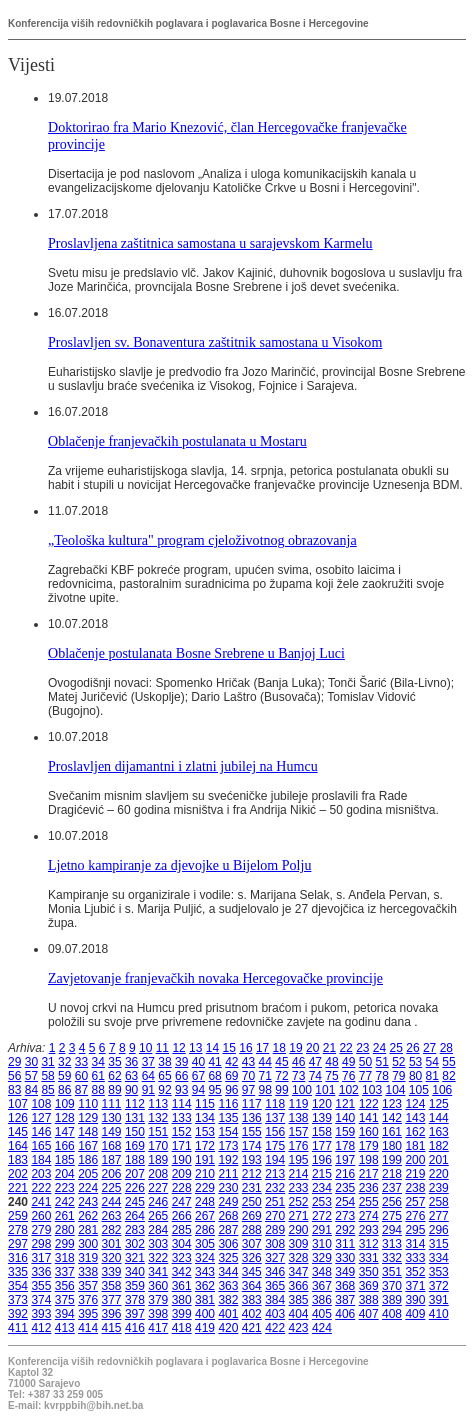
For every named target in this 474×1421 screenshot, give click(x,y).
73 (298, 1076)
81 (432, 1076)
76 (348, 1076)
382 (228, 1300)
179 (369, 1146)
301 (112, 1244)
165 (41, 1146)
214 (299, 1174)
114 (182, 1104)
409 (415, 1314)
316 (18, 1258)
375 (65, 1300)
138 (299, 1118)
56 (14, 1076)
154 (228, 1132)
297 (18, 1244)
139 (322, 1118)
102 (349, 1090)
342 (182, 1272)
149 (112, 1132)
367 (322, 1286)
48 (331, 1062)
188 (135, 1160)
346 (275, 1272)
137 (275, 1118)
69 (231, 1076)
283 (135, 1230)
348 (322, 1272)
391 (439, 1300)
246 (158, 1202)
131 (135, 1118)
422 (275, 1328)
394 (65, 1314)
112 (135, 1104)
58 (47, 1076)
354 (18, 1286)
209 (182, 1174)
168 (112, 1146)
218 (392, 1174)
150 (135, 1132)
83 (14, 1090)
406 (345, 1314)
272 (322, 1216)
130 (112, 1118)
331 (369, 1258)
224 (88, 1188)
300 (88, 1244)
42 (231, 1062)
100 (302, 1090)
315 (439, 1244)
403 (275, 1314)
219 (415, 1174)
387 (345, 1300)
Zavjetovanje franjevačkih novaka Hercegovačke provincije (215, 978)
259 (18, 1216)
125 (439, 1104)
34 (98, 1062)
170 (158, 1146)
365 (275, 1286)
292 (345, 1230)
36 (131, 1062)
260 (41, 1216)
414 (88, 1328)
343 (205, 1272)
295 (415, 1230)
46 (298, 1062)
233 (299, 1188)
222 (41, 1188)
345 (252, 1272)
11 (162, 1048)
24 (379, 1048)
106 (442, 1090)
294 (392, 1230)
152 (182, 1132)
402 (252, 1314)
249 (228, 1202)
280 (65, 1230)
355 (41, 1286)
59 (64, 1076)
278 (18, 1230)
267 (205, 1216)
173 (228, 1146)
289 (275, 1230)
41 (214, 1062)
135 (228, 1118)
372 (439, 1286)
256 (392, 1202)
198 (369, 1160)
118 (275, 1104)
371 (415, 1286)
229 (205, 1188)
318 (65, 1258)
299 (65, 1244)
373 (18, 1300)
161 (392, 1132)
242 (65, 1202)
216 (345, 1174)
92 (164, 1090)
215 (322, 1174)
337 (65, 1272)
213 (275, 1174)
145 (18, 1132)
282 (112, 1230)
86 (64, 1090)
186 (88, 1160)
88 (98, 1090)
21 (329, 1048)
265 (158, 1216)
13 (195, 1048)
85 (47, 1090)
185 (65, 1160)
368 (345, 1286)
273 (345, 1216)
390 (415, 1300)
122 (369, 1104)
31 (47, 1062)
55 (448, 1062)
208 (158, 1174)
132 (158, 1118)
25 (396, 1048)
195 (299, 1160)
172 (205, 1146)
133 (182, 1118)
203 (41, 1174)
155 (252, 1132)
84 (31, 1090)
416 (135, 1328)
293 (369, 1230)
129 (88, 1118)
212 (252, 1174)
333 (415, 1258)
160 (369, 1132)
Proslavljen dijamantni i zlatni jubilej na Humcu (183, 766)
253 (322, 1202)
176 (299, 1146)
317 (41, 1258)
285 (182, 1230)
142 (392, 1118)
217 (369, 1174)
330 (345, 1258)
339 (112, 1272)
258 (439, 1202)
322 (158, 1258)
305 (205, 1244)
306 (228, 1244)
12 (178, 1048)
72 (281, 1076)
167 (88, 1146)
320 (112, 1258)
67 (198, 1076)
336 (41, 1272)
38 (164, 1062)
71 (265, 1076)
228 (182, 1188)
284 (158, 1230)
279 (41, 1230)
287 (228, 1230)
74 (315, 1076)
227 (158, 1188)
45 (281, 1062)
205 (88, 1174)
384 (275, 1300)
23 (362, 1048)
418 (182, 1328)
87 (81, 1090)
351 (392, 1272)
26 (412, 1048)
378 (135, 1300)
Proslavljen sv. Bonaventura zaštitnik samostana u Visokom (215, 342)
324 (205, 1258)
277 (439, 1216)
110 (88, 1104)
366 (299, 1286)
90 (131, 1090)
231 (252, 1188)
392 (18, 1314)
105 (419, 1090)
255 (369, 1202)
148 (88, 1132)
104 (395, 1090)
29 (14, 1062)
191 (205, 1160)
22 (345, 1048)
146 (41, 1132)
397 (135, 1314)
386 (322, 1300)
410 (439, 1314)
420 (228, 1328)
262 (88, 1216)
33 (81, 1062)
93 (181, 1090)
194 (275, 1160)
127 (41, 1118)
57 (31, 1076)
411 (18, 1328)
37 (148, 1062)
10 (145, 1048)
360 (158, 1286)
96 (231, 1090)
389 (392, 1300)
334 (439, 1258)
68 (214, 1076)
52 (398, 1062)
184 (41, 1160)
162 (415, 1132)
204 (65, 1174)
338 (88, 1272)
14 (212, 1048)
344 (228, 1272)
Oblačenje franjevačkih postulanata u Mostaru (177, 441)
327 (275, 1258)
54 (432, 1062)
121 (345, 1104)
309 (299, 1244)
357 (88, 1286)
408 (392, 1314)
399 (182, 1314)
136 (252, 1118)
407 (369, 1314)
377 (112, 1300)
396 (112, 1314)
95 (214, 1090)
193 (252, 1160)
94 (198, 1090)
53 (415, 1062)
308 (275, 1244)
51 (381, 1062)
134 (205, 1118)
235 (345, 1188)
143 (415, 1118)
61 (98, 1076)
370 (392, 1286)
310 (322, 1244)
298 (41, 1244)
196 (322, 1160)
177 (322, 1146)
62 (114, 1076)
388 (369, 1300)
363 (228, 1286)
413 (65, 1328)
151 (158, 1132)
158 (322, 1132)
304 (182, 1244)
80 (415, 1076)
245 (135, 1202)
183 (18, 1160)
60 (81, 1076)
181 (415, 1146)
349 (345, 1272)
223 (65, 1188)
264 (135, 1216)
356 (65, 1286)
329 (322, 1258)
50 (365, 1062)
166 (65, 1146)
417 (158, 1328)
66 (181, 1076)
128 (65, 1118)
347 (299, 1272)
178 (345, 1146)
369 (369, 1286)
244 (112, 1202)
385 (299, 1300)
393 (41, 1314)
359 (135, 1286)
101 (325, 1090)
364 (252, 1286)
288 (252, 1230)
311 (345, 1244)
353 (439, 1272)
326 (252, 1258)
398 (158, 1314)
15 (229, 1048)
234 (322, 1188)
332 (392, 1258)
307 (252, 1244)
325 (228, 1258)
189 (158, 1160)
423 (299, 1328)
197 (345, 1160)
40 (198, 1062)
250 (252, 1202)
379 (158, 1300)
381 (205, 1300)
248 (205, 1202)
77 (365, 1076)
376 (88, 1300)
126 (18, 1118)
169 (135, 1146)
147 (65, 1132)
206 (112, 1174)
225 (112, 1188)
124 (415, 1104)
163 (439, 1132)
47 (315, 1062)
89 (114, 1090)
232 (275, 1188)
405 (322, 1314)
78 (381, 1076)
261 (65, 1216)
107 (18, 1104)
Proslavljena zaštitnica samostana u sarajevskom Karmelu (210, 243)
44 (265, 1062)
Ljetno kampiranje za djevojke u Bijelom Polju (179, 865)
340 (135, 1272)
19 (295, 1048)
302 (135, 1244)
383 (252, 1300)
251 (275, 1202)
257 (415, 1202)
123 (392, 1104)
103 (372, 1090)
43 (248, 1062)
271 (299, 1216)
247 (182, 1202)
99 (281, 1090)
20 (312, 1048)
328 (299, 1258)
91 (148, 1090)
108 (41, 1104)
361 (182, 1286)
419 (205, 1328)
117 (252, 1104)
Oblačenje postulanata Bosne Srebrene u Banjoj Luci (196, 653)
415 (112, 1328)
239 (439, 1188)
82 (448, 1076)
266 (182, 1216)
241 (41, 1202)
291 (322, 1230)
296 (439, 1230)
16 (245, 1048)
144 (439, 1118)
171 (182, 1146)
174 (252, 1146)
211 (228, 1174)
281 (88, 1230)
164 (18, 1146)
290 (299, 1230)
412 (41, 1328)
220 (439, 1174)
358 (112, 1286)
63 (131, 1076)
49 (348, 1062)
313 (392, 1244)
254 (345, 1202)
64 (148, 1076)
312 (369, 1244)
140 (345, 1118)
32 (64, 1062)
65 (164, 1076)
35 (114, 1062)
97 (248, 1090)
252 (299, 1202)
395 (88, 1314)
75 (331, 1076)
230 (228, 1188)
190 (182, 1160)
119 (299, 1104)
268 (228, 1216)
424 (322, 1328)
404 (299, 1314)
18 (279, 1048)
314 (415, 1244)
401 (228, 1314)
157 (299, 1132)
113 (158, 1104)
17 (262, 1048)
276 (415, 1216)
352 (415, 1272)
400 (205, 1314)
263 (112, 1216)
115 (205, 1104)
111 (112, 1104)
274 (369, 1216)
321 (135, 1258)
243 (88, 1202)
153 (205, 1132)
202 (18, 1174)
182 (439, 1146)
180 (392, 1146)
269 (252, 1216)
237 (392, 1188)
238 (415, 1188)
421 (252, 1328)
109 (65, 1104)
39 (181, 1062)
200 (415, 1160)
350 (369, 1272)
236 (369, 1188)
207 (135, 1174)
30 (31, 1062)
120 (322, 1104)
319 (88, 1258)
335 (18, 1272)
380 (182, 1300)
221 (18, 1188)
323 (182, 1258)
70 (248, 1076)
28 (446, 1048)
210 (205, 1174)
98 (265, 1090)
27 (429, 1048)
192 (228, 1160)
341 (158, 1272)
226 (135, 1188)
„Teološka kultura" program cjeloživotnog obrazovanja (202, 540)
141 (369, 1118)
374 (41, 1300)
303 (158, 1244)
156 (275, 1132)
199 (392, 1160)
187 (112, 1160)
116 (228, 1104)
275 (392, 1216)
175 (275, 1146)
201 (439, 1160)
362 (205, 1286)
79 (398, 1076)
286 (205, 1230)
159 (345, 1132)
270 (275, 1216)
